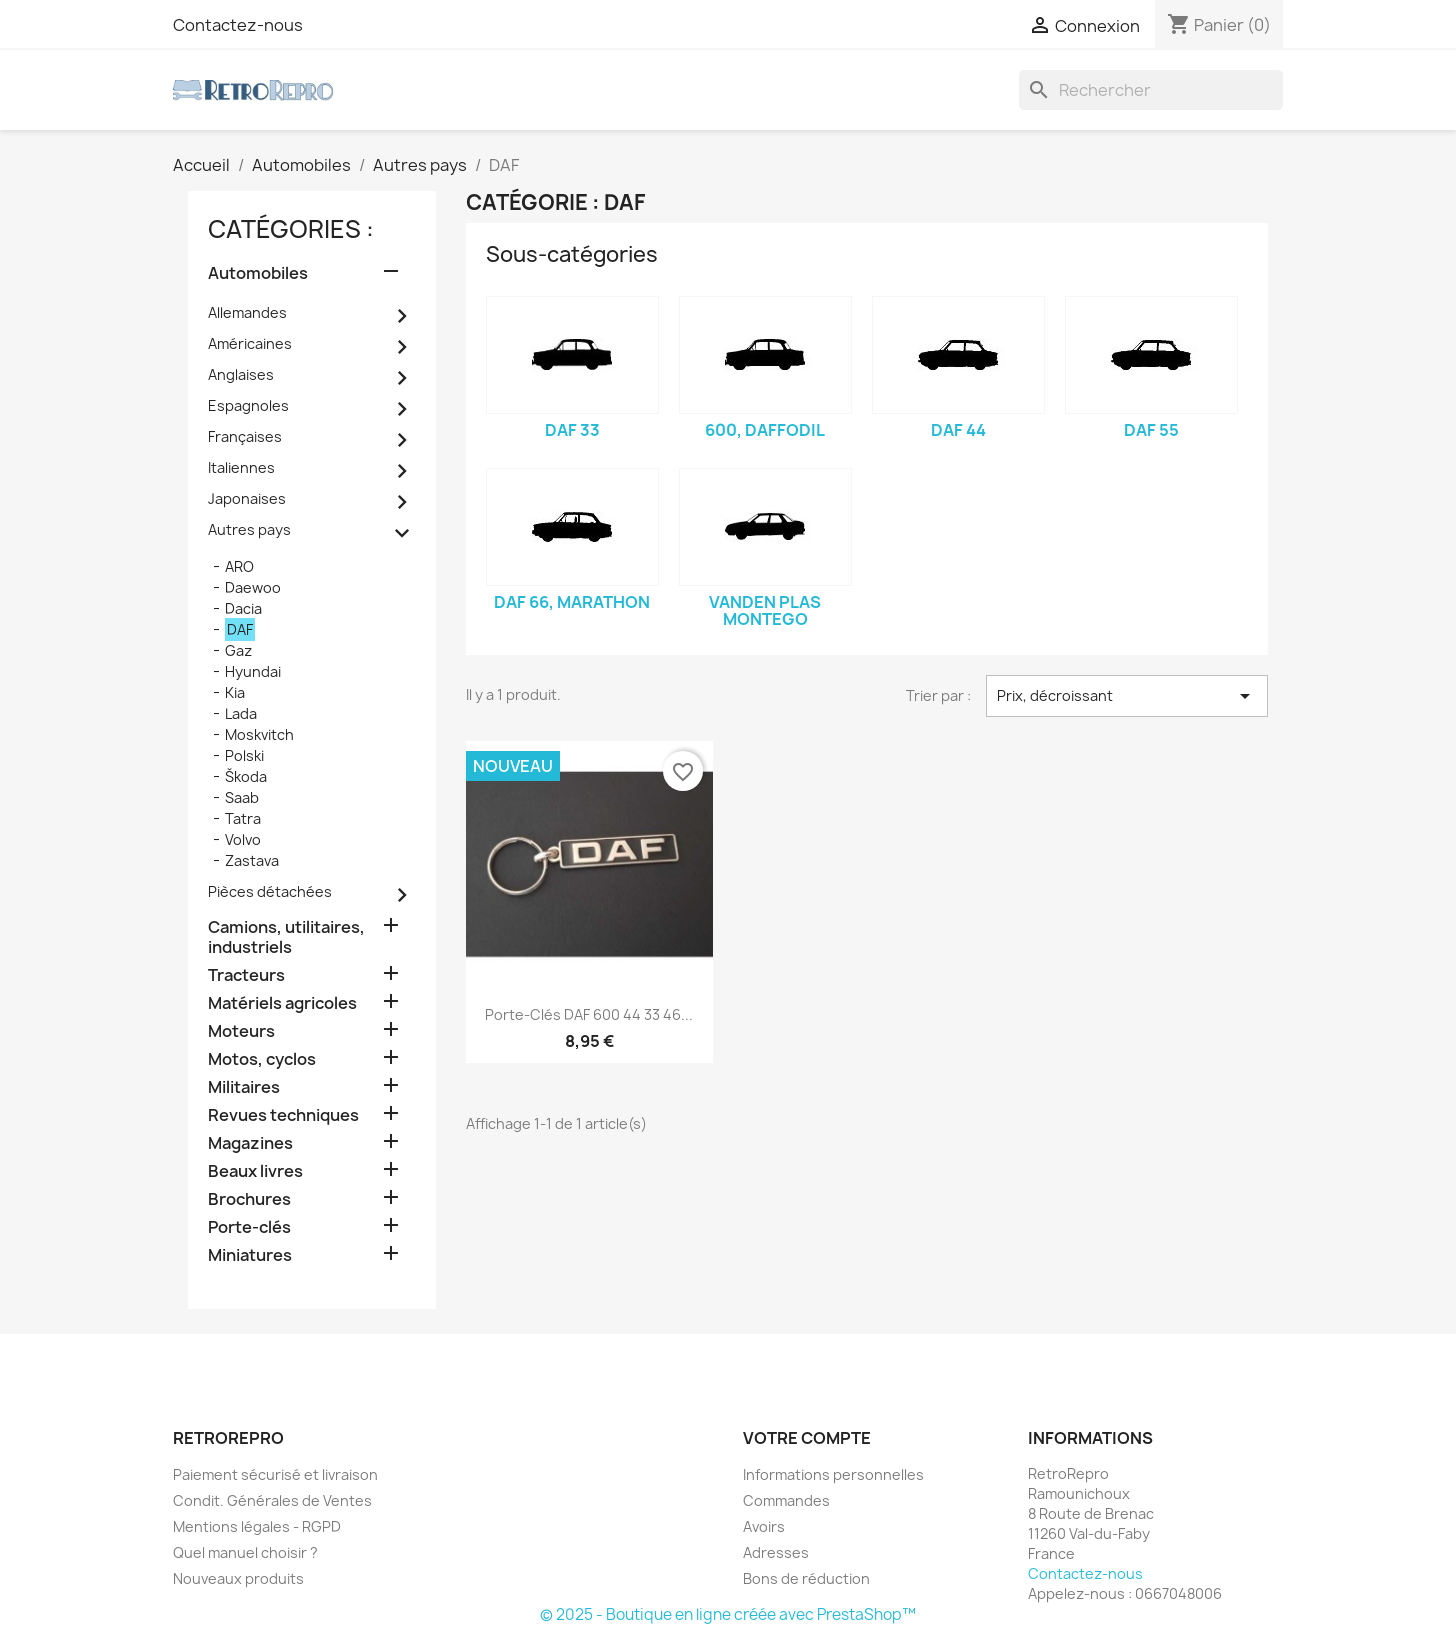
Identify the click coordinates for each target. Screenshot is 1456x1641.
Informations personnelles (833, 1474)
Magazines (250, 1143)
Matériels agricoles (282, 1003)
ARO (239, 566)
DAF (240, 629)
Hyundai (253, 671)
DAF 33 (572, 430)
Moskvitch (259, 734)
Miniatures (250, 1255)
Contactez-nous (238, 25)
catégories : (291, 229)
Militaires (244, 1087)
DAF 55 (1151, 430)
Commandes (786, 1500)
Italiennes (241, 467)
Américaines (250, 343)
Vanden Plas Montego (765, 611)
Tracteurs (246, 975)
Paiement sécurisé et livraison (275, 1474)
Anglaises (241, 374)
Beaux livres (255, 1171)
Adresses (776, 1552)
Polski (244, 755)
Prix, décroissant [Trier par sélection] (1127, 696)
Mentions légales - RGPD (257, 1526)
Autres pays (249, 529)
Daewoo (253, 587)
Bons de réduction (806, 1578)
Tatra (243, 818)
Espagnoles (248, 405)
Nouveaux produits (238, 1578)
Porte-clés (249, 1227)
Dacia (243, 608)
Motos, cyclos (262, 1059)
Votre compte (807, 1438)
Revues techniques (283, 1115)
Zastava (252, 860)
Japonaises (247, 498)
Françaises (245, 436)
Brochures (249, 1199)
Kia (235, 692)
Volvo (243, 839)
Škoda (246, 776)
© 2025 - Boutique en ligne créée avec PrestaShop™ (728, 1614)
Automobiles (258, 273)
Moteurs (241, 1031)
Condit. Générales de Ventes (272, 1500)
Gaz (238, 650)
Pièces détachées (270, 891)
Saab (242, 797)
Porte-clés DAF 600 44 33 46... (589, 1014)
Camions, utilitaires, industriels (286, 937)
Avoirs (764, 1526)
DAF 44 (958, 430)
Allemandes (247, 312)
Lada (241, 713)
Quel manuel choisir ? (245, 1552)
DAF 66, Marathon (572, 602)
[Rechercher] (1151, 90)
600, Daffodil (765, 430)
